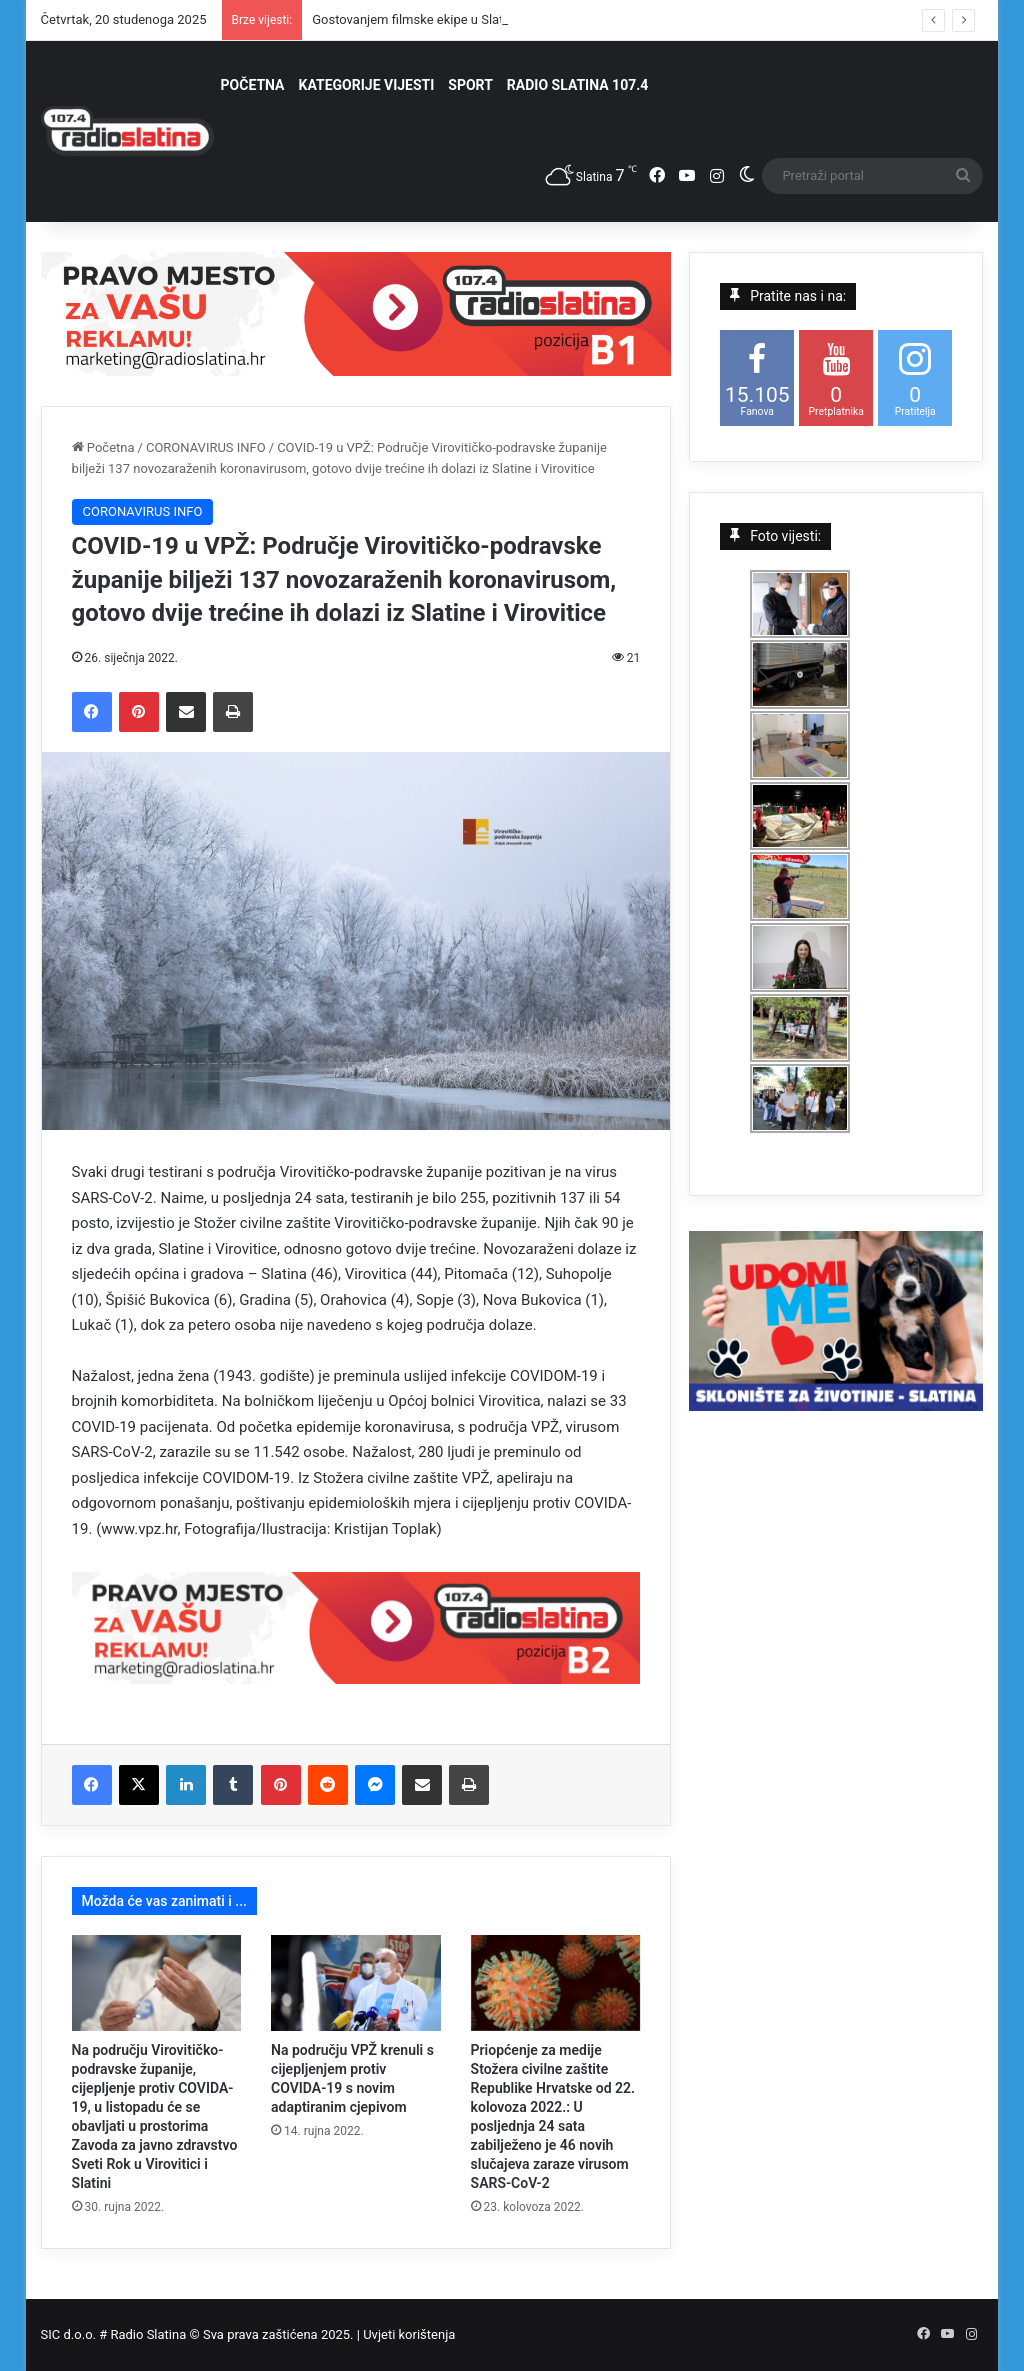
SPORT (470, 85)
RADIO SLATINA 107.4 (577, 85)
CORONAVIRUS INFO (206, 447)
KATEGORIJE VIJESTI (367, 85)
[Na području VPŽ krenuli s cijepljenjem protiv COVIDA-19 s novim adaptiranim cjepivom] (356, 1983)
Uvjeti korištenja (409, 2334)
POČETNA (253, 85)
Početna (103, 447)
